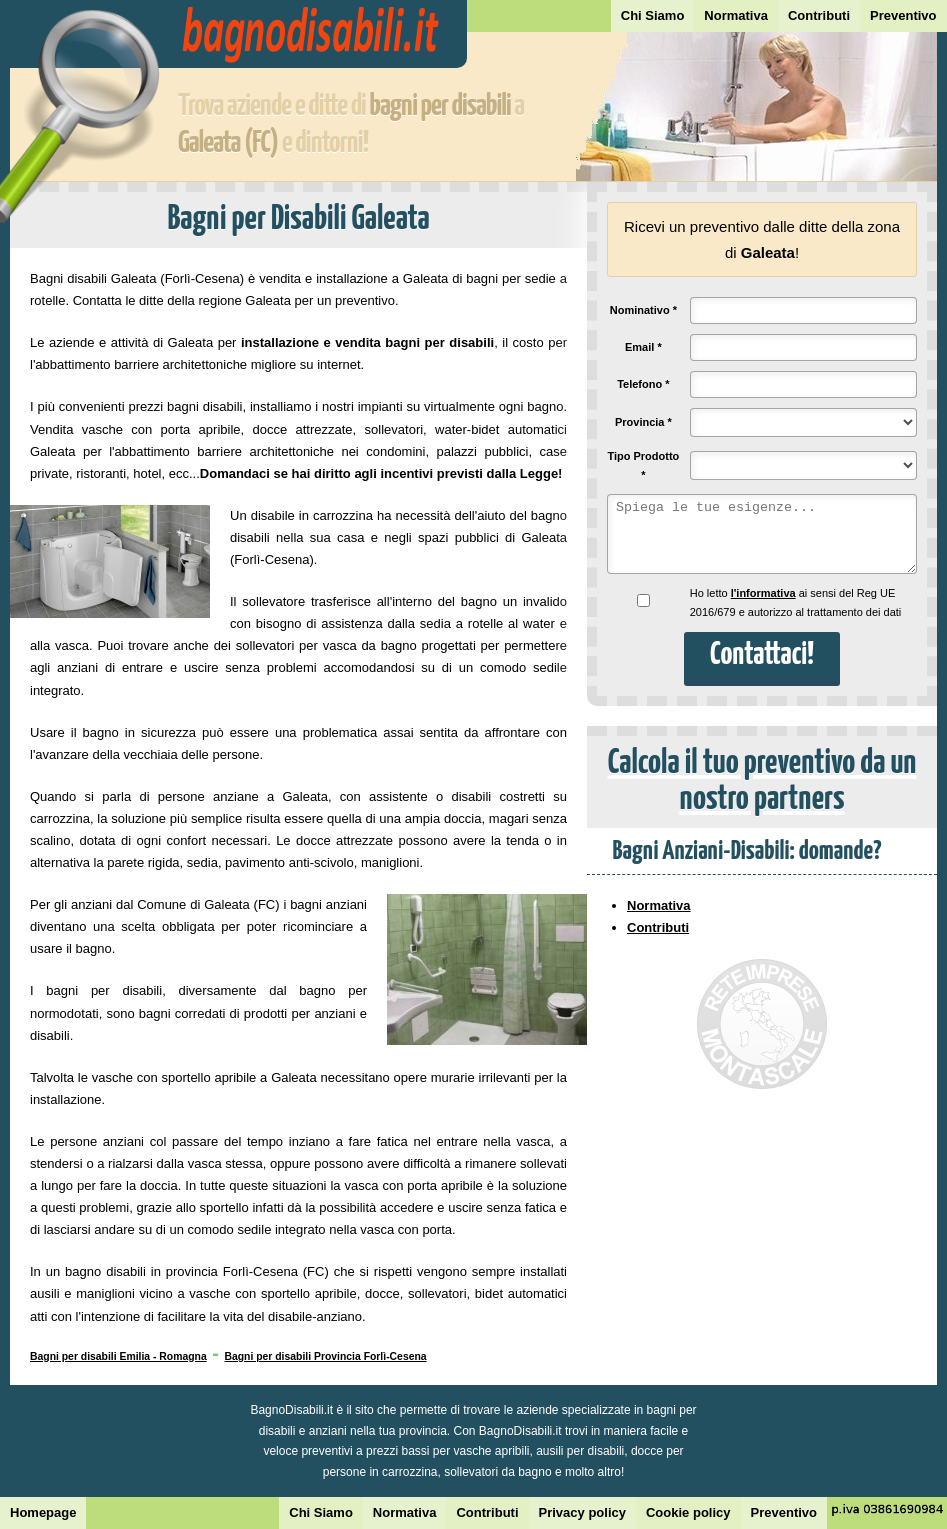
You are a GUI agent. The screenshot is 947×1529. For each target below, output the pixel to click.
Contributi (819, 15)
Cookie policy (688, 1512)
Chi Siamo (653, 15)
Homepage (43, 1512)
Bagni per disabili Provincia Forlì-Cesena (325, 1356)
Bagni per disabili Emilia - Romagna (118, 1356)
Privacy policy (582, 1512)
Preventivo (903, 15)
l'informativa (763, 593)
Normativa (736, 15)
